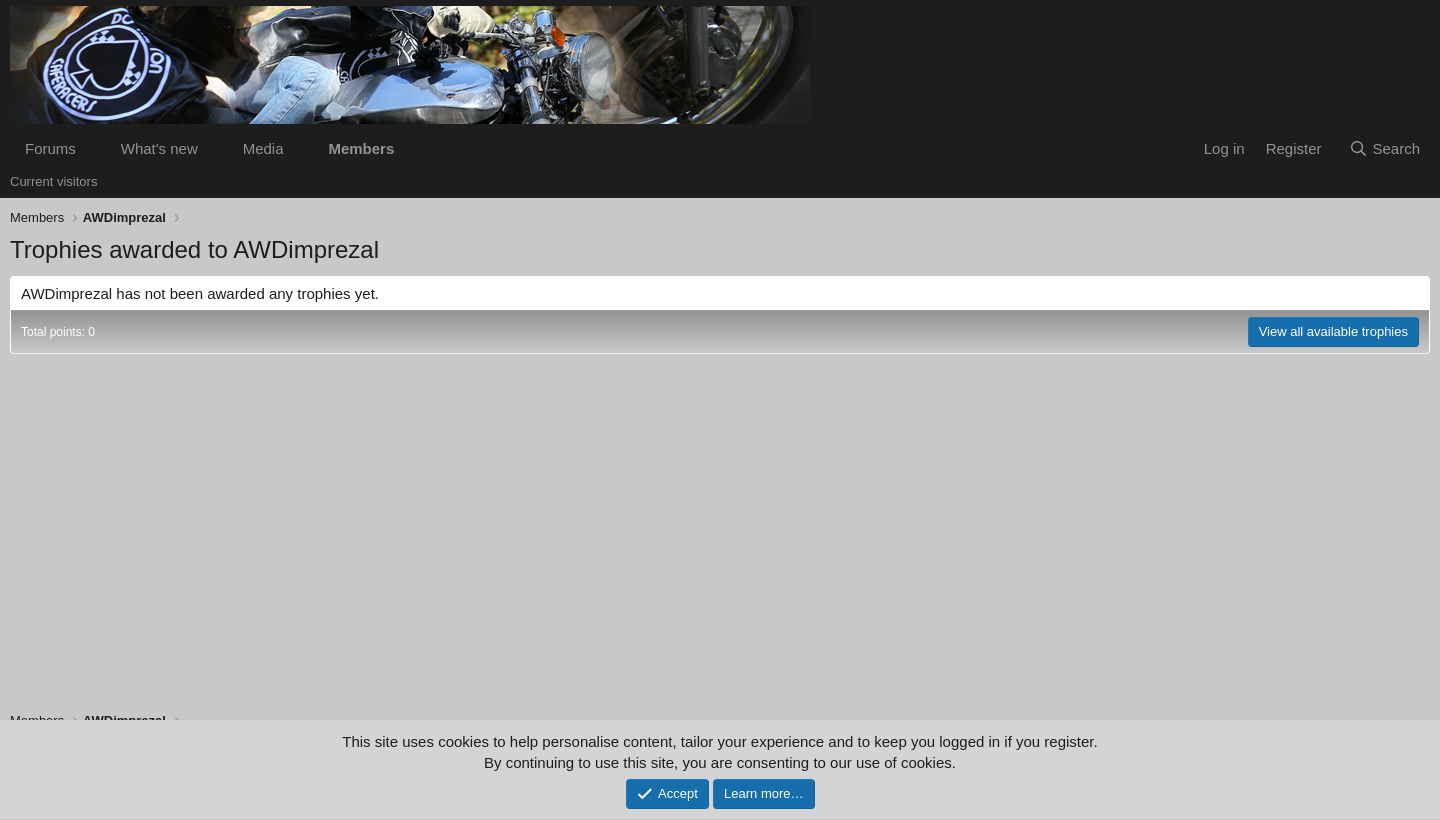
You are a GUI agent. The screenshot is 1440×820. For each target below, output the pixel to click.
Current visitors (53, 181)
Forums (50, 148)
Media (263, 148)
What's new (159, 148)
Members (361, 148)
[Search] (1384, 148)
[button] (92, 148)
